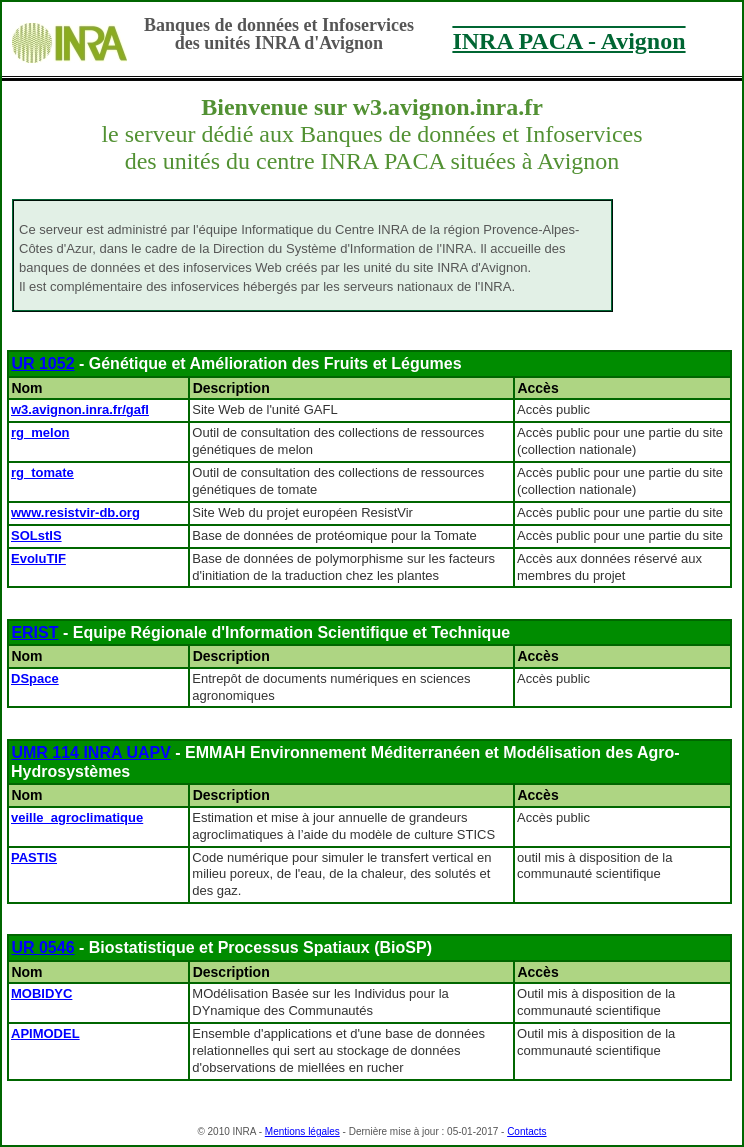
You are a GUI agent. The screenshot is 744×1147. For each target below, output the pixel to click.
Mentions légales (302, 1131)
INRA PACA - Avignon (568, 41)
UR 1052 (42, 363)
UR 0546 (42, 947)
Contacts (526, 1131)
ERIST (34, 632)
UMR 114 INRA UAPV (90, 752)
